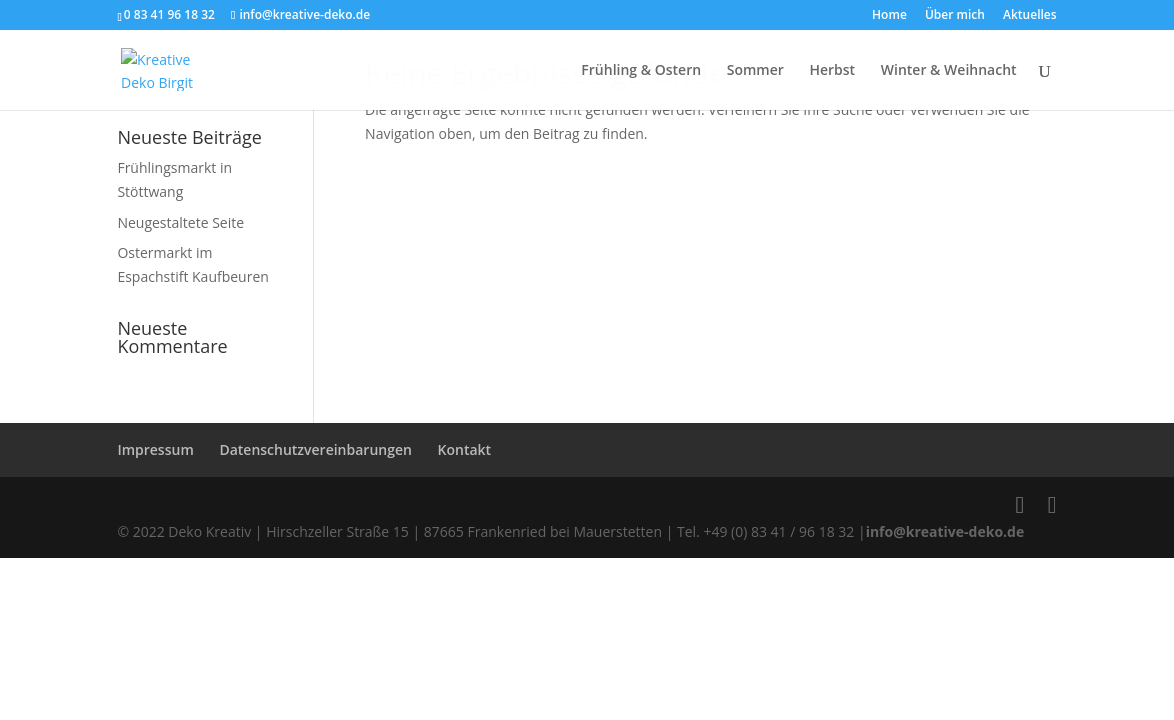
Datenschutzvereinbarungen (315, 449)
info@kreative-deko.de (945, 531)
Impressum (155, 449)
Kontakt (465, 449)
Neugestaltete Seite (180, 222)
